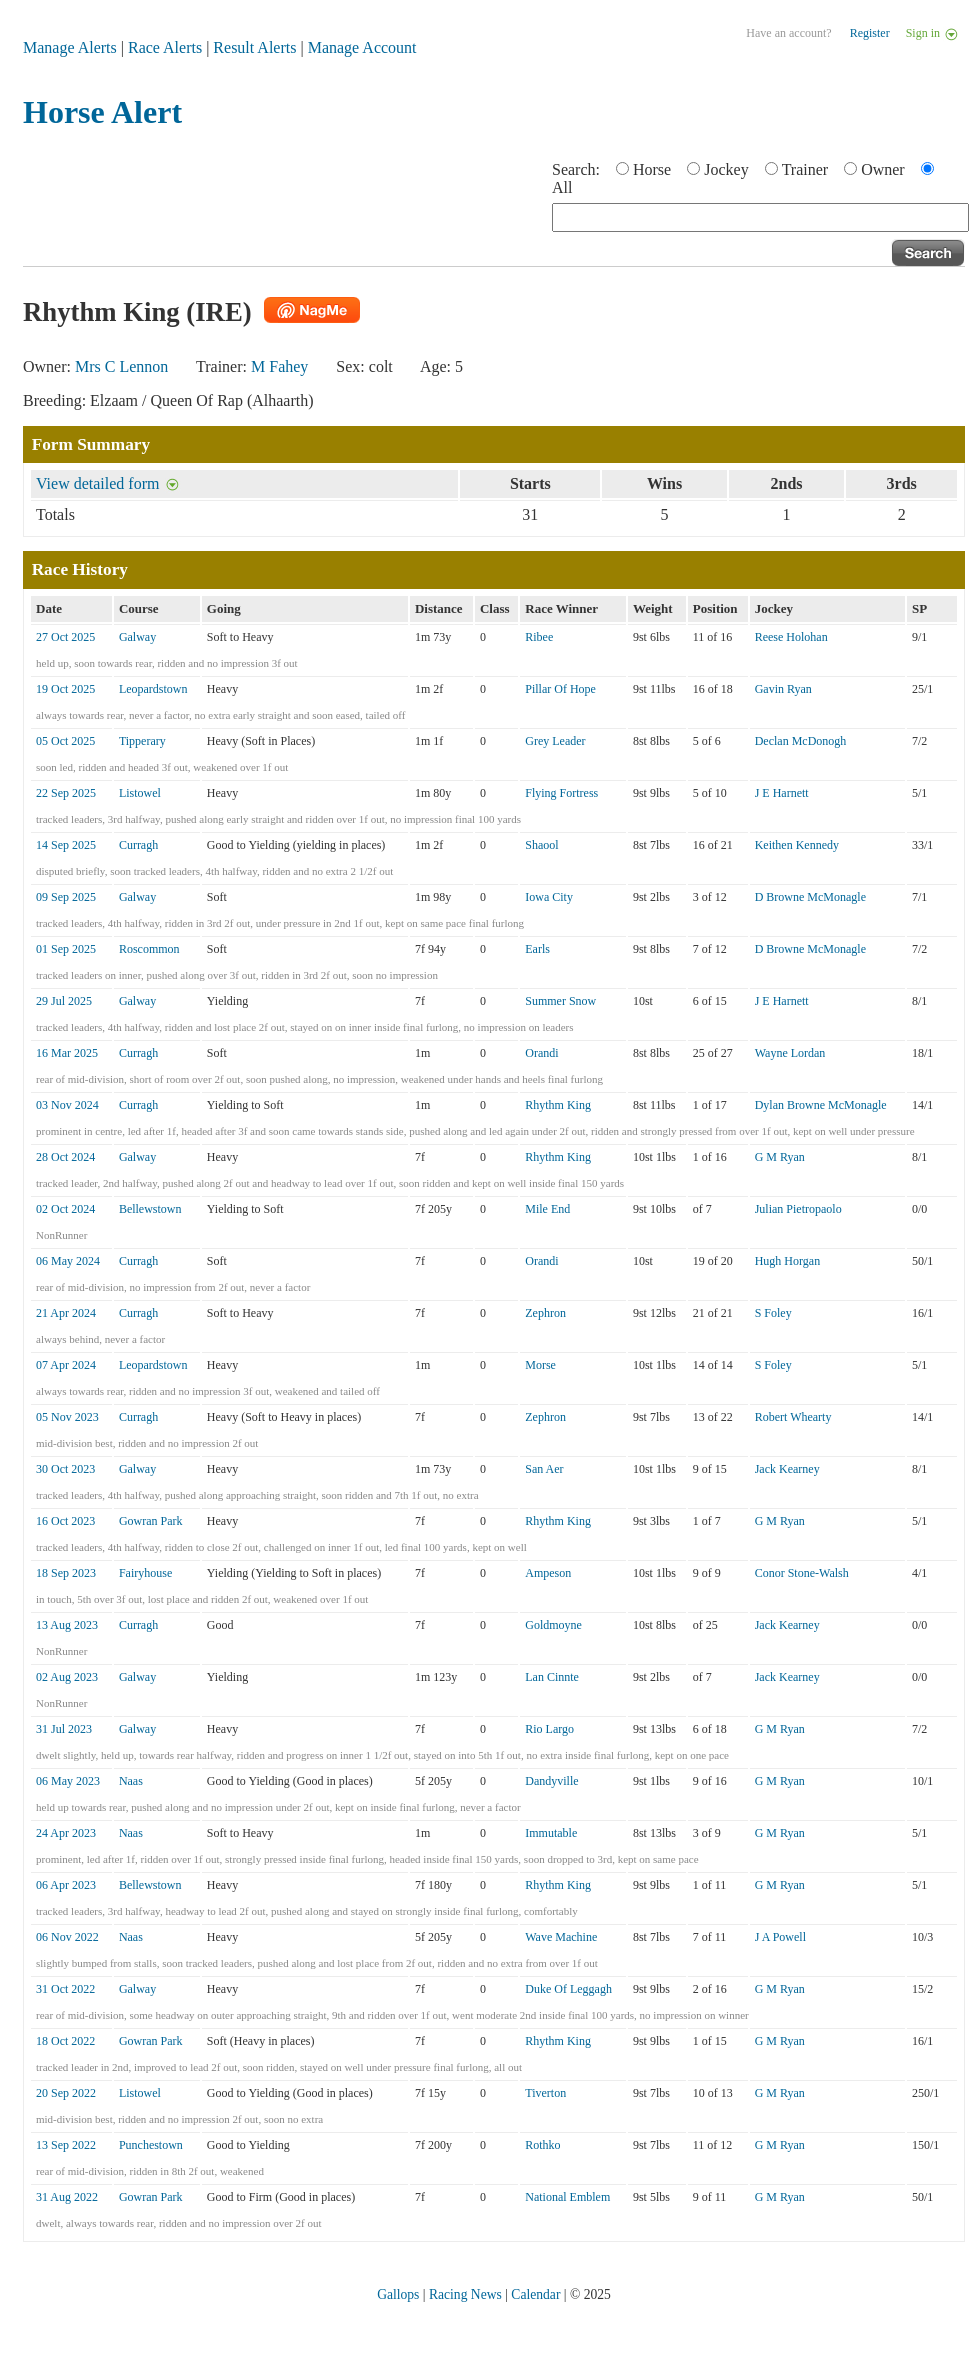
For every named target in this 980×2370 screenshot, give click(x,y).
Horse (652, 169)
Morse (540, 1365)
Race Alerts (165, 47)
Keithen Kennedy (797, 845)
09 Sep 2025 (66, 897)
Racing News (465, 2294)
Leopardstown (153, 689)
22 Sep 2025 (66, 793)
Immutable (551, 1833)
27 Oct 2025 (65, 637)
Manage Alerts (70, 47)
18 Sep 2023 (66, 1573)
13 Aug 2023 (67, 1625)
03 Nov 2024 (67, 1105)
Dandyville (551, 1781)
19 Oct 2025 (65, 689)
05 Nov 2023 (67, 1417)
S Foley (773, 1313)
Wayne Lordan (790, 1053)
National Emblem (567, 2197)
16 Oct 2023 (65, 1521)
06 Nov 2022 (67, 1937)
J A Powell (780, 1937)
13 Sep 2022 (66, 2145)
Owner (883, 169)
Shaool (541, 845)
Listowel (140, 793)
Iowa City (549, 897)
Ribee (539, 637)
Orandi (541, 1053)
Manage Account (362, 47)
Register (870, 33)
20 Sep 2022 (66, 2093)
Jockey (726, 169)
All (562, 187)
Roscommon (149, 949)
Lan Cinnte (552, 1677)
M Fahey (279, 366)
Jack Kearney (787, 1469)
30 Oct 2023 (65, 1469)
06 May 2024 (68, 1261)
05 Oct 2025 (65, 741)
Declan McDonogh (801, 741)
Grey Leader (555, 741)
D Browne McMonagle (810, 897)
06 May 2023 (68, 1781)
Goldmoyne (553, 1625)
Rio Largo (549, 1729)
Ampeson (548, 1573)
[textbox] (760, 217)
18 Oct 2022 (65, 2041)
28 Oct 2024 (65, 1157)
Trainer (805, 169)
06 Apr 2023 (66, 1885)
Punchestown (151, 2145)
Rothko (542, 2145)
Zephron (545, 1313)
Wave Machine (561, 1937)
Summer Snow (560, 1001)
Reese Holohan (791, 637)
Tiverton (545, 2093)
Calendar (535, 2294)
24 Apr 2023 (66, 1833)
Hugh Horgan (787, 1261)
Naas (131, 1781)
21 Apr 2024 (66, 1313)
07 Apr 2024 (66, 1365)
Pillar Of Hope (560, 689)
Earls (537, 949)
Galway (137, 637)
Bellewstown (150, 1209)
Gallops (398, 2294)
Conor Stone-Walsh (802, 1573)
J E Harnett (782, 793)
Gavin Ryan (783, 689)
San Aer (544, 1469)
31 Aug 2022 (67, 2197)
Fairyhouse (145, 1573)
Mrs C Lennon (121, 366)
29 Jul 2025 (64, 1001)
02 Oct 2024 (65, 1209)
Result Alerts (254, 47)
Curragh (138, 845)
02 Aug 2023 (67, 1677)
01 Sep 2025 (66, 949)
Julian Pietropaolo (798, 1209)
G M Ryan (780, 1157)
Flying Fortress (561, 793)
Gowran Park (151, 1521)
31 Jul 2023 (64, 1729)
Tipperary (142, 741)
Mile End (547, 1209)
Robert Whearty (793, 1417)
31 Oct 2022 (65, 1989)
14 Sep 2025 (66, 845)
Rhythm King (558, 1105)
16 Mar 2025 (67, 1053)
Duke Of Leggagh (568, 1989)
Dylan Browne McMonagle (821, 1105)
